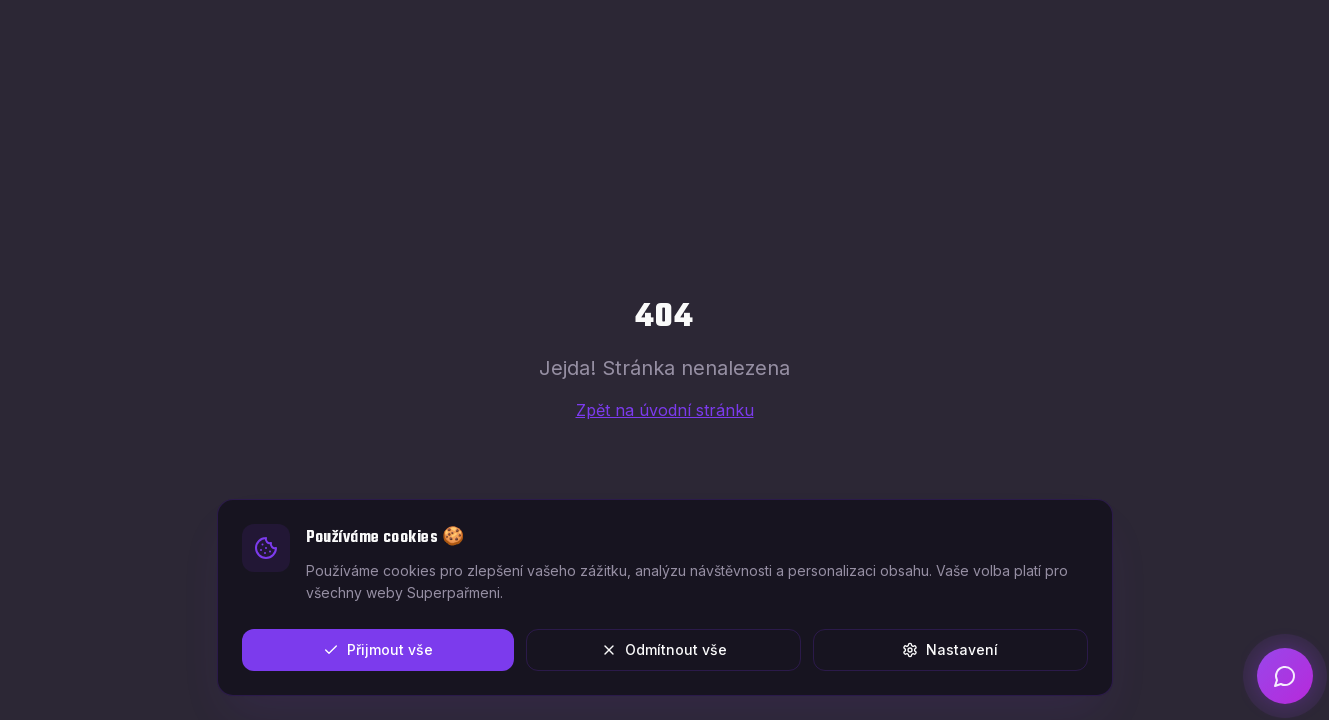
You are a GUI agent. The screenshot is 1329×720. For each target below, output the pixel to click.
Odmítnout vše (664, 649)
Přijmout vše (378, 649)
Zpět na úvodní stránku (665, 410)
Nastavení (950, 649)
